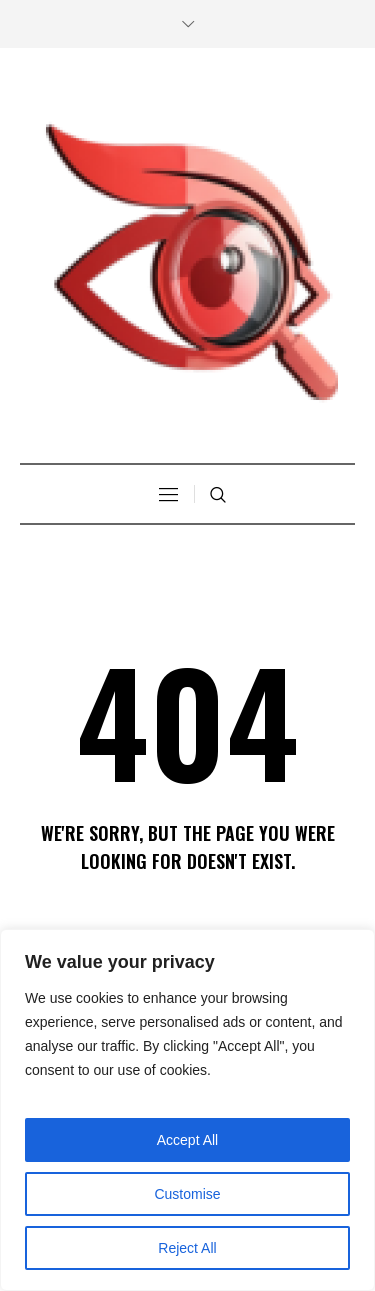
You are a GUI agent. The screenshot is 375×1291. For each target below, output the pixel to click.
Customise (187, 1194)
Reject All (187, 1248)
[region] (187, 1110)
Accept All (187, 1140)
